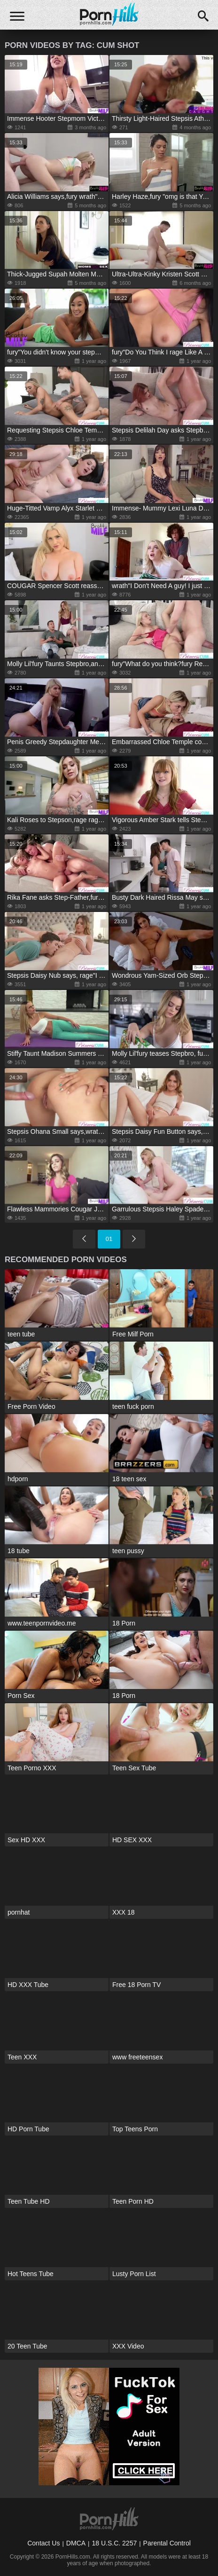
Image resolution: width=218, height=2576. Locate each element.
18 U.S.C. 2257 (114, 2543)
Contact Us (43, 2543)
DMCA (76, 2543)
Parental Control (167, 2543)
